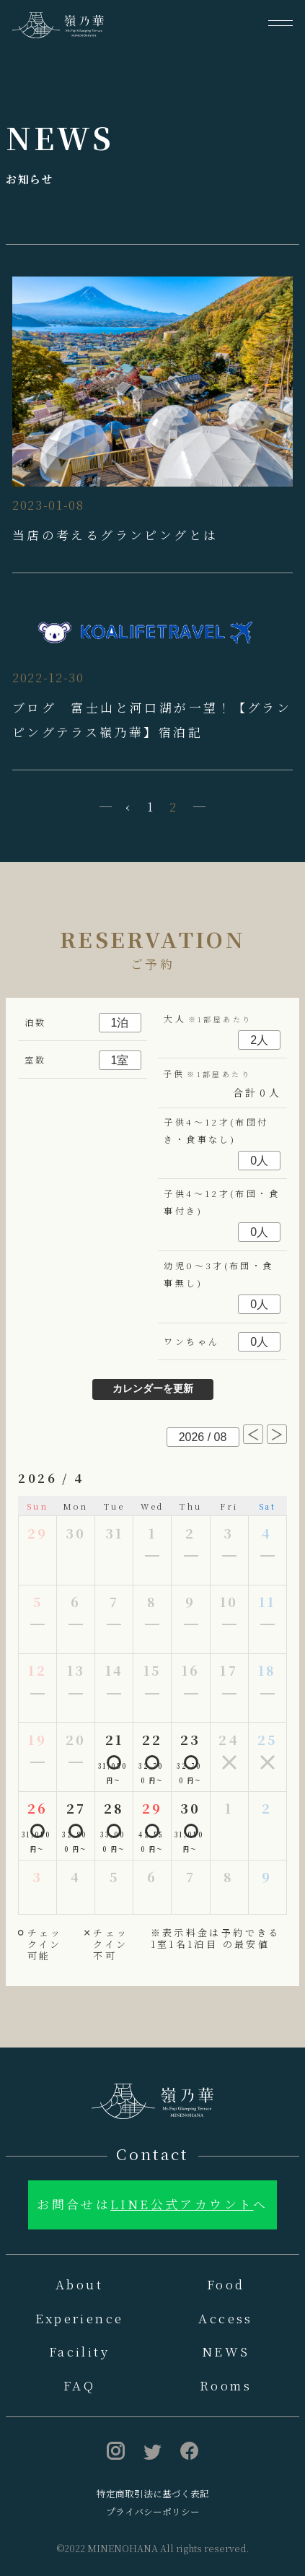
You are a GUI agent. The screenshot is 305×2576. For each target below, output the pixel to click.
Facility (79, 2351)
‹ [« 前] (129, 806)
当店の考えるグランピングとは (115, 535)
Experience (79, 2318)
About (79, 2284)
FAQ (79, 2385)
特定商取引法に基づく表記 (153, 2493)
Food (226, 2284)
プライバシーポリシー (153, 2511)
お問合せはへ (152, 2204)
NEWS (226, 2351)
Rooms (226, 2385)
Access (225, 2318)
